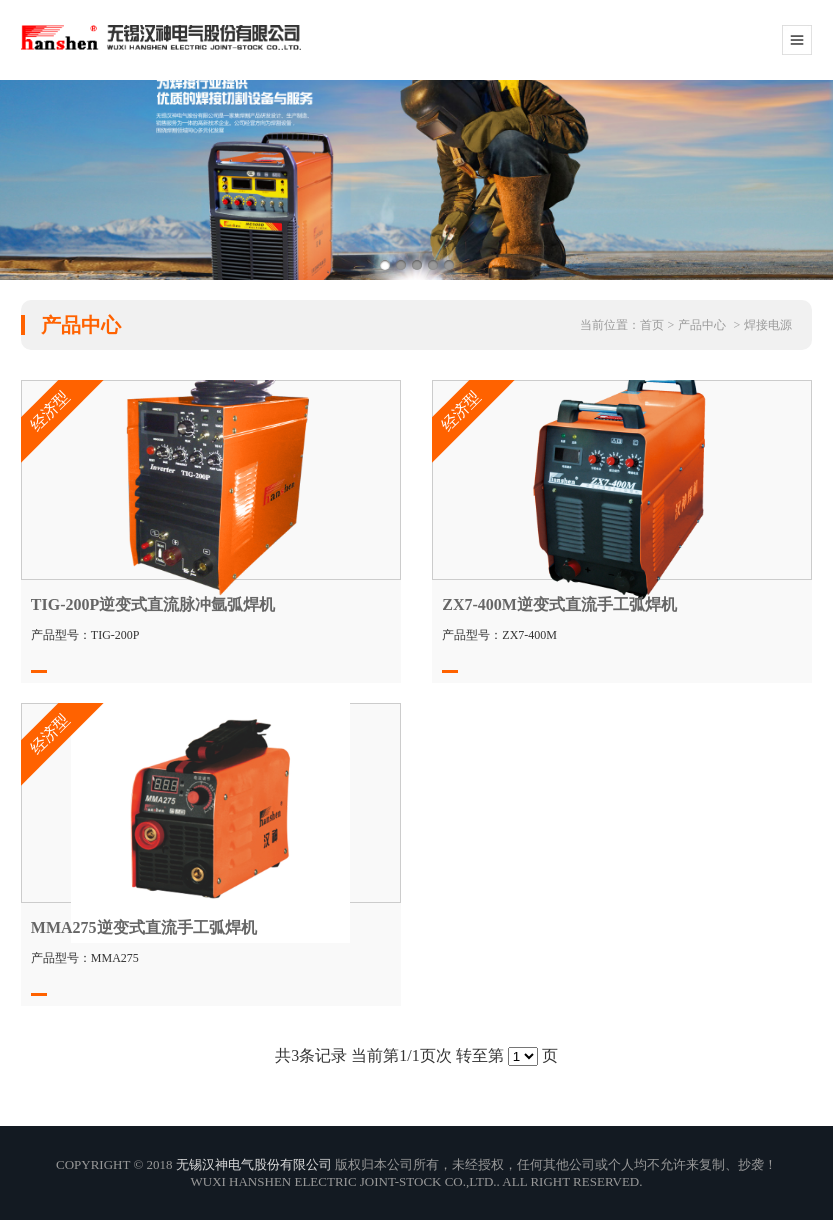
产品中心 (702, 325)
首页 (652, 325)
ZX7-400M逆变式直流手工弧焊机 (559, 604)
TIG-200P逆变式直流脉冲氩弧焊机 (153, 604)
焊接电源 (768, 325)
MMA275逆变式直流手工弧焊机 (144, 927)
